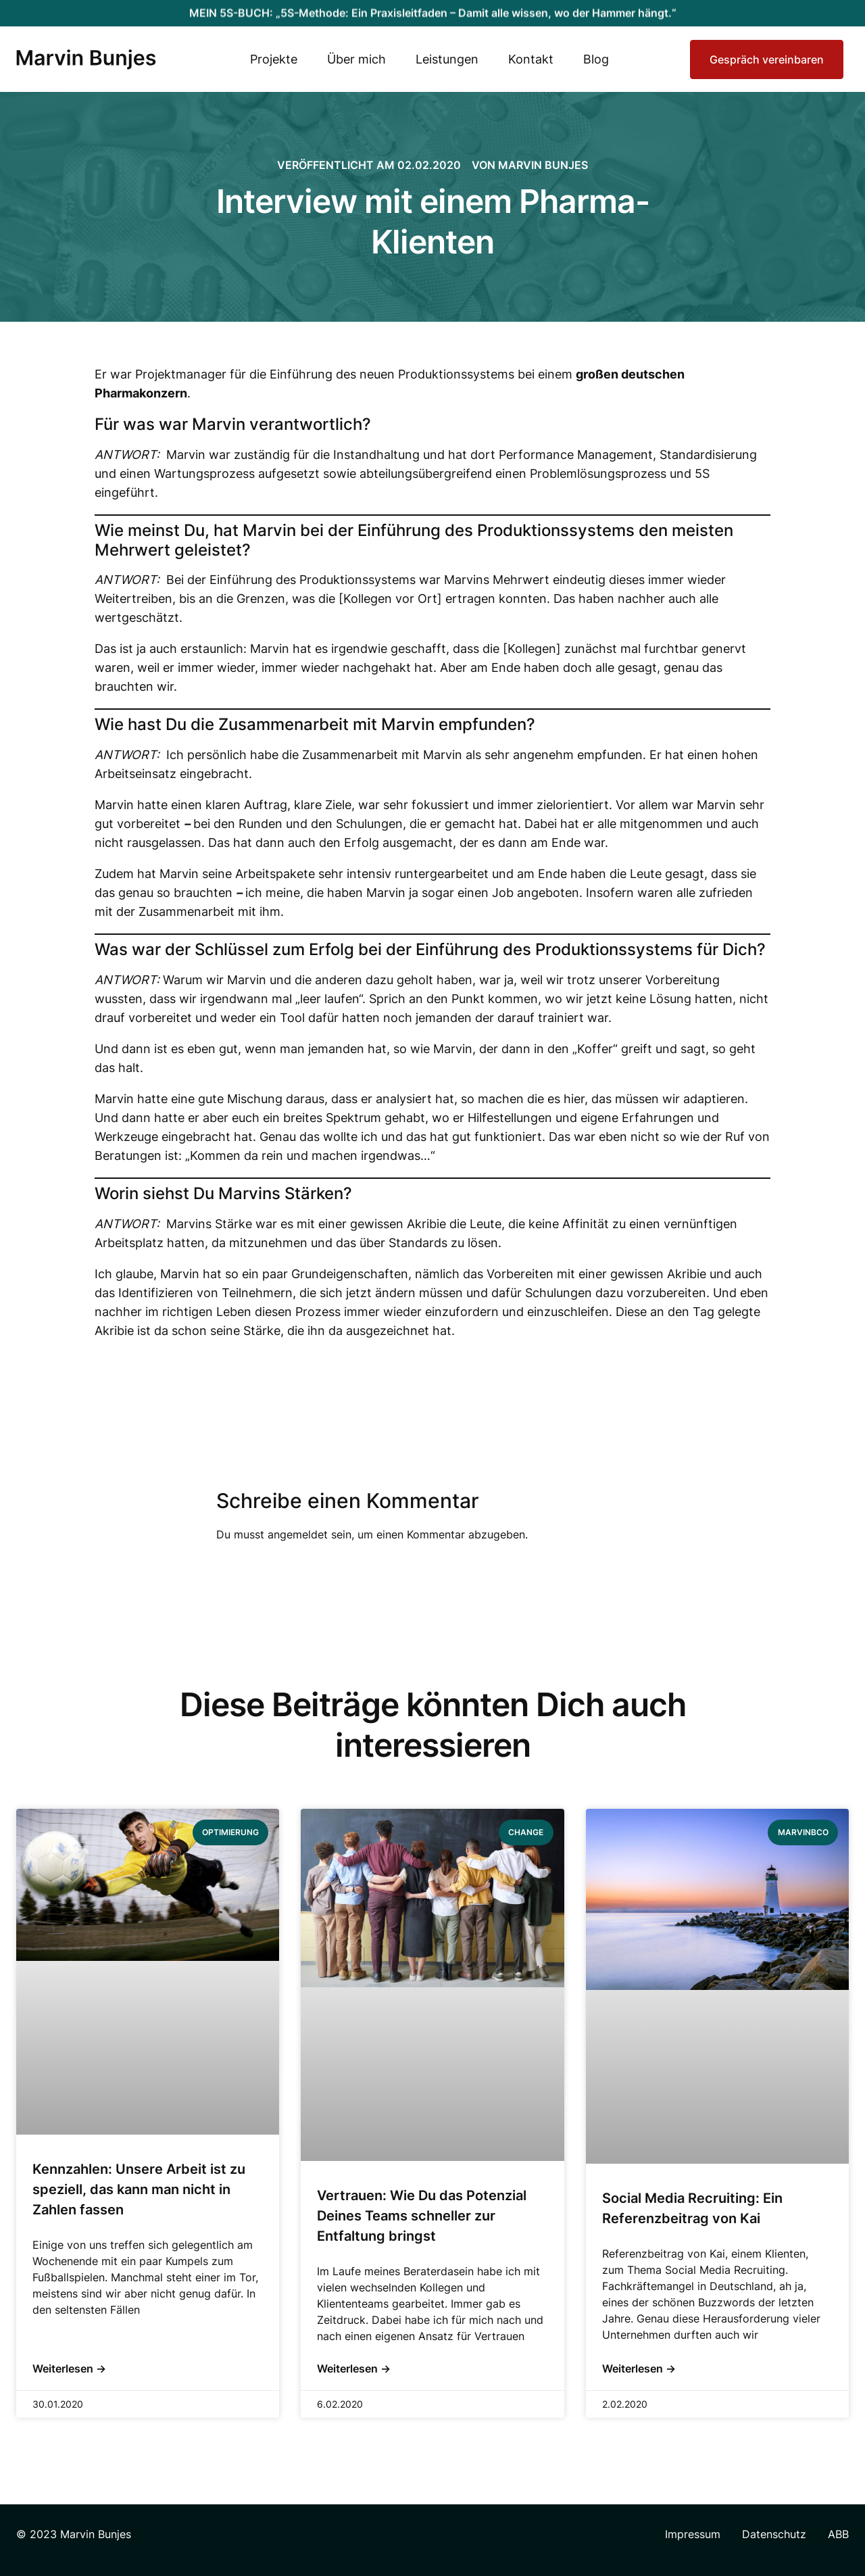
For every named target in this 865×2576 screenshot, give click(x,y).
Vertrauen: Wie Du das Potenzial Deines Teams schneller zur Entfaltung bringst (421, 2215)
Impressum (692, 2534)
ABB (838, 2534)
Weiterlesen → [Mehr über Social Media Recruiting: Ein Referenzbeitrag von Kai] (639, 2368)
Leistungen (447, 59)
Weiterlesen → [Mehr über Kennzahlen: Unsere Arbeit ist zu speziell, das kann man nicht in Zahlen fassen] (69, 2368)
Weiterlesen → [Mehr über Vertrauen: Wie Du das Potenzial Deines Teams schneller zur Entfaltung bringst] (354, 2368)
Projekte (273, 59)
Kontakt (530, 59)
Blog (596, 59)
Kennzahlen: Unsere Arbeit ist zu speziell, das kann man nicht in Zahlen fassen (138, 2189)
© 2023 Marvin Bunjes (73, 2534)
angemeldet (298, 1534)
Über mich (356, 59)
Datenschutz (774, 2534)
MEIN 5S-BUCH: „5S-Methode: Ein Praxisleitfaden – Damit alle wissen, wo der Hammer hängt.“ (432, 7)
